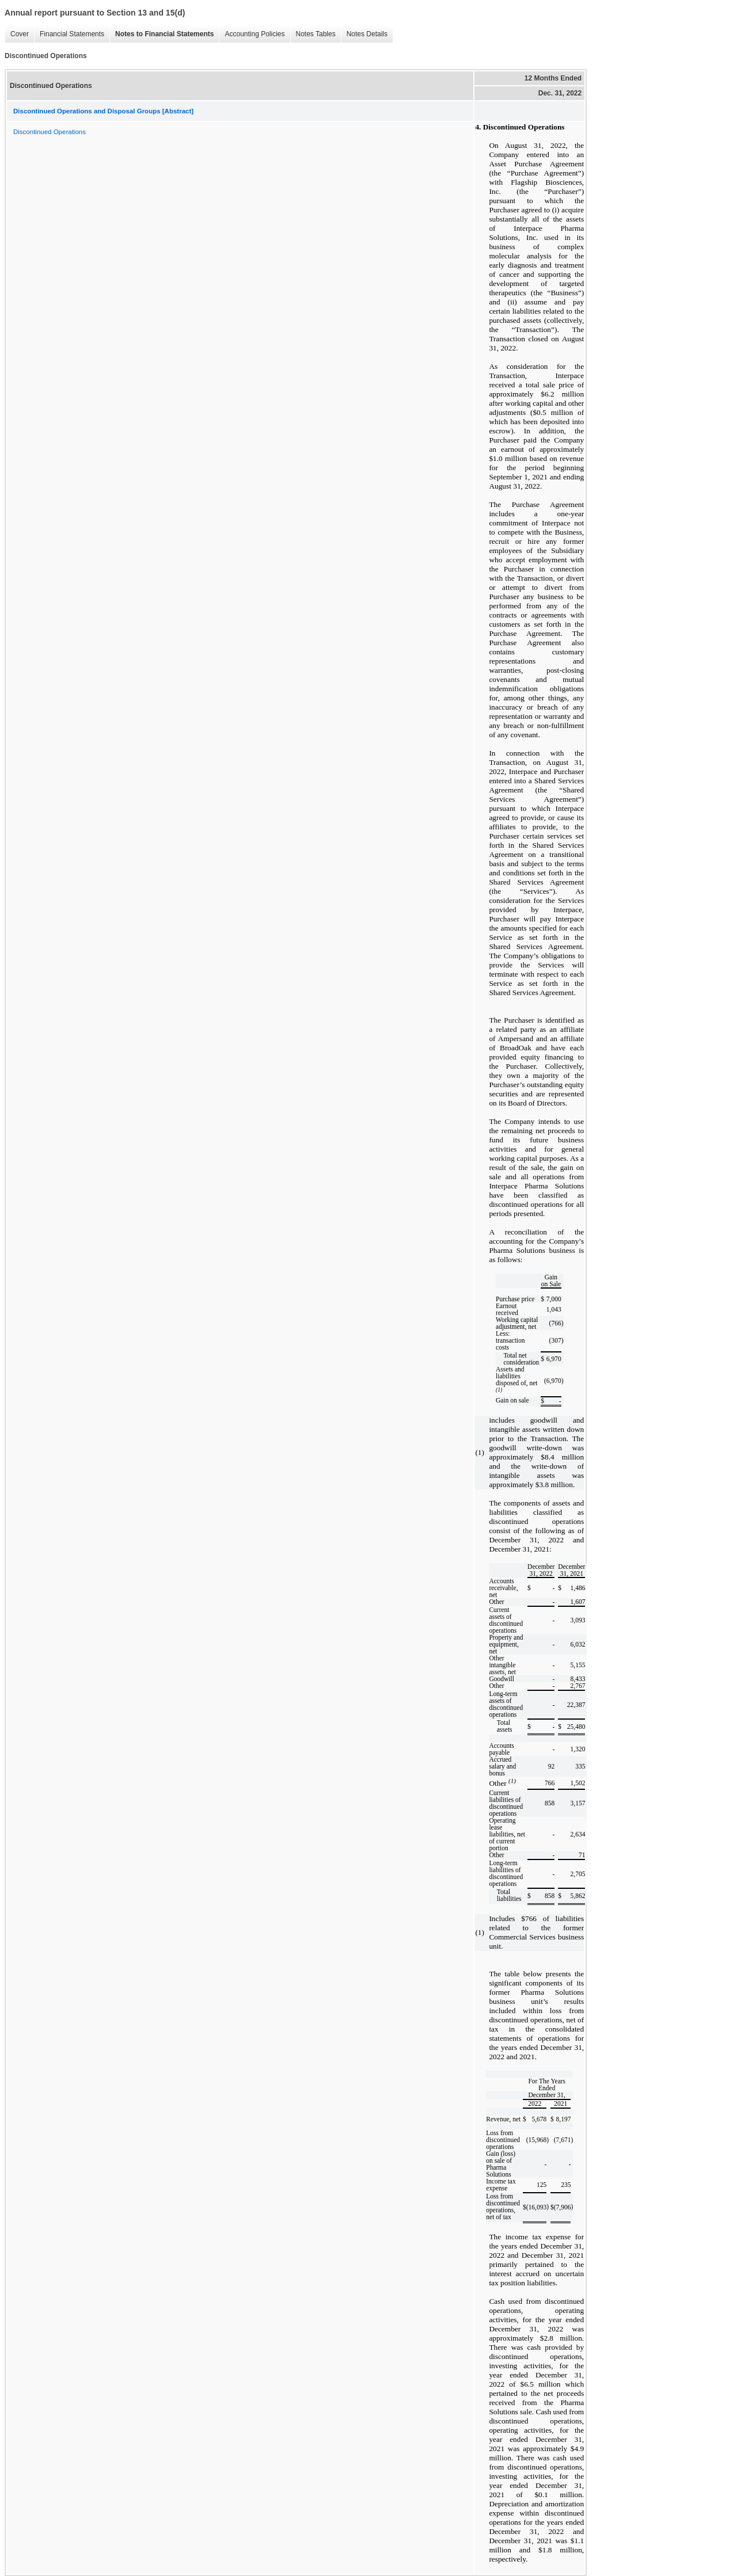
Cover (17, 34)
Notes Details (364, 34)
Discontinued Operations (49, 131)
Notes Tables (313, 34)
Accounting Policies (251, 34)
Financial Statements (69, 34)
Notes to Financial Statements (161, 34)
